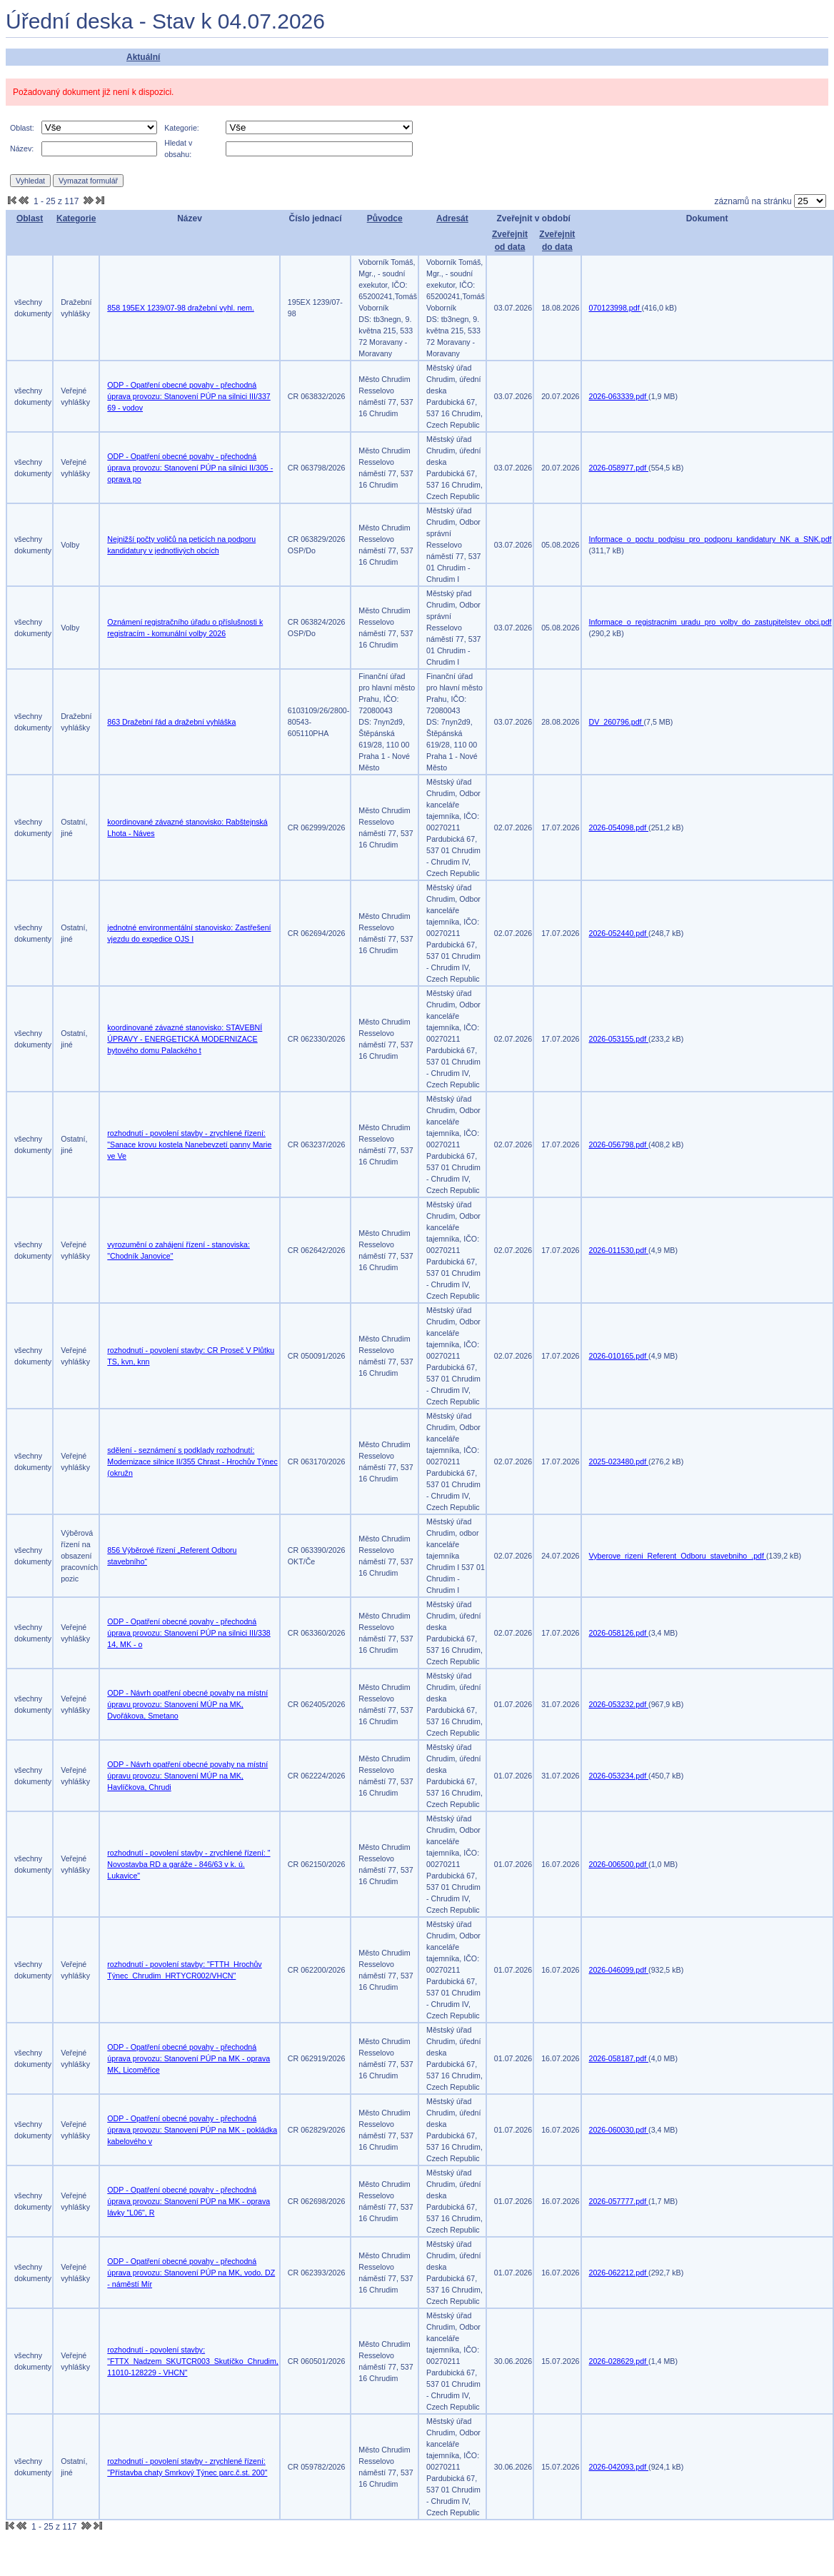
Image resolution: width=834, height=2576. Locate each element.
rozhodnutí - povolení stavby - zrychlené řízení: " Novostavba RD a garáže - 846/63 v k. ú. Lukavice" (188, 1864)
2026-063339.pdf (619, 396)
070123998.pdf (615, 307)
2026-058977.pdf (619, 467)
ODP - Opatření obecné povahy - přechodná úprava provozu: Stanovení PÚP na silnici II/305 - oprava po (190, 467)
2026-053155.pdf (619, 1039)
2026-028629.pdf (619, 2361)
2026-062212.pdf (619, 2272)
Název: (22, 148)
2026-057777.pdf (619, 2201)
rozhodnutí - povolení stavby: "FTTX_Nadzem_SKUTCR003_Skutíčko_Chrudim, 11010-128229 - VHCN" (192, 2361)
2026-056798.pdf (619, 1144)
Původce (385, 218)
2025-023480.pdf (619, 1461)
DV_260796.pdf (616, 722)
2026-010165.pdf (619, 1356)
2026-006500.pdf (619, 1864)
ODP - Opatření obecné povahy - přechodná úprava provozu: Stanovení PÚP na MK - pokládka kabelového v (192, 2129)
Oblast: (22, 128)
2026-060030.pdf (619, 2129)
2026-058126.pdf (619, 1633)
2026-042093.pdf (619, 2466)
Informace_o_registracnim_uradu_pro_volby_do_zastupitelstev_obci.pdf (710, 622)
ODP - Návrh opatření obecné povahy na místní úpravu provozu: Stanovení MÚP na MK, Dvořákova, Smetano (187, 1704)
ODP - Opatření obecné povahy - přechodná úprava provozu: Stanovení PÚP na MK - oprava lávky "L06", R (188, 2201)
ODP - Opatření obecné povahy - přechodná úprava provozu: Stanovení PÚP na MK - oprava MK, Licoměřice (188, 2058)
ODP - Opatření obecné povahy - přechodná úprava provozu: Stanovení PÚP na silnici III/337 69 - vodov (188, 396)
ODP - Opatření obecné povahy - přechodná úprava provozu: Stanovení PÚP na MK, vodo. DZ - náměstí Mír (191, 2272)
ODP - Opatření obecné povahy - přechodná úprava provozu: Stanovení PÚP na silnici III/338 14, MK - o (188, 1633)
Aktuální (143, 57)
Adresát (452, 218)
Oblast (29, 218)
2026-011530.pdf (619, 1250)
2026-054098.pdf (619, 827)
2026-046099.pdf (619, 1970)
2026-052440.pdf (619, 933)
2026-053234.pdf (619, 1775)
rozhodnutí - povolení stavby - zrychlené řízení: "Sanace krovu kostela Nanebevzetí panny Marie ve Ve (189, 1144)
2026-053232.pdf (619, 1704)
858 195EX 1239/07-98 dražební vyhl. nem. (180, 307)
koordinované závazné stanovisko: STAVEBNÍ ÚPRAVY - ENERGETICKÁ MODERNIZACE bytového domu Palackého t (184, 1039)
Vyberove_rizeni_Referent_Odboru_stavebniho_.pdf (677, 1555)
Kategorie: (181, 128)
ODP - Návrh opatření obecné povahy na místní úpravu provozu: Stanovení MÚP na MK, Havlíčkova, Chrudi (187, 1775)
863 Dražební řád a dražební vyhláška (171, 722)
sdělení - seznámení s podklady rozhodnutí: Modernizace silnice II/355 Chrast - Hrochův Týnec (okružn (192, 1461)
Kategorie (76, 218)
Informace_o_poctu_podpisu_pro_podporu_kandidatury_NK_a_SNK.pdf (710, 539)
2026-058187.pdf (619, 2058)
